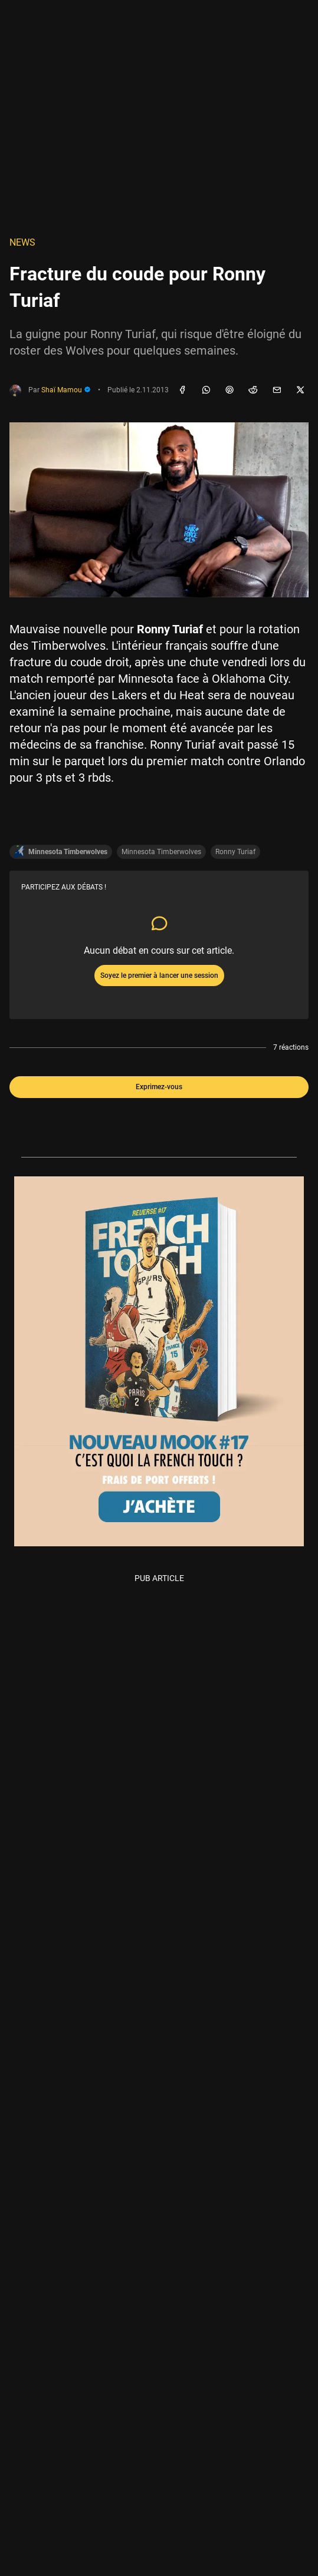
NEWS (22, 242)
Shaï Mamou (66, 390)
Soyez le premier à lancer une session (159, 975)
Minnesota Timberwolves (161, 852)
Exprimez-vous (159, 1087)
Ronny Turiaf (235, 852)
